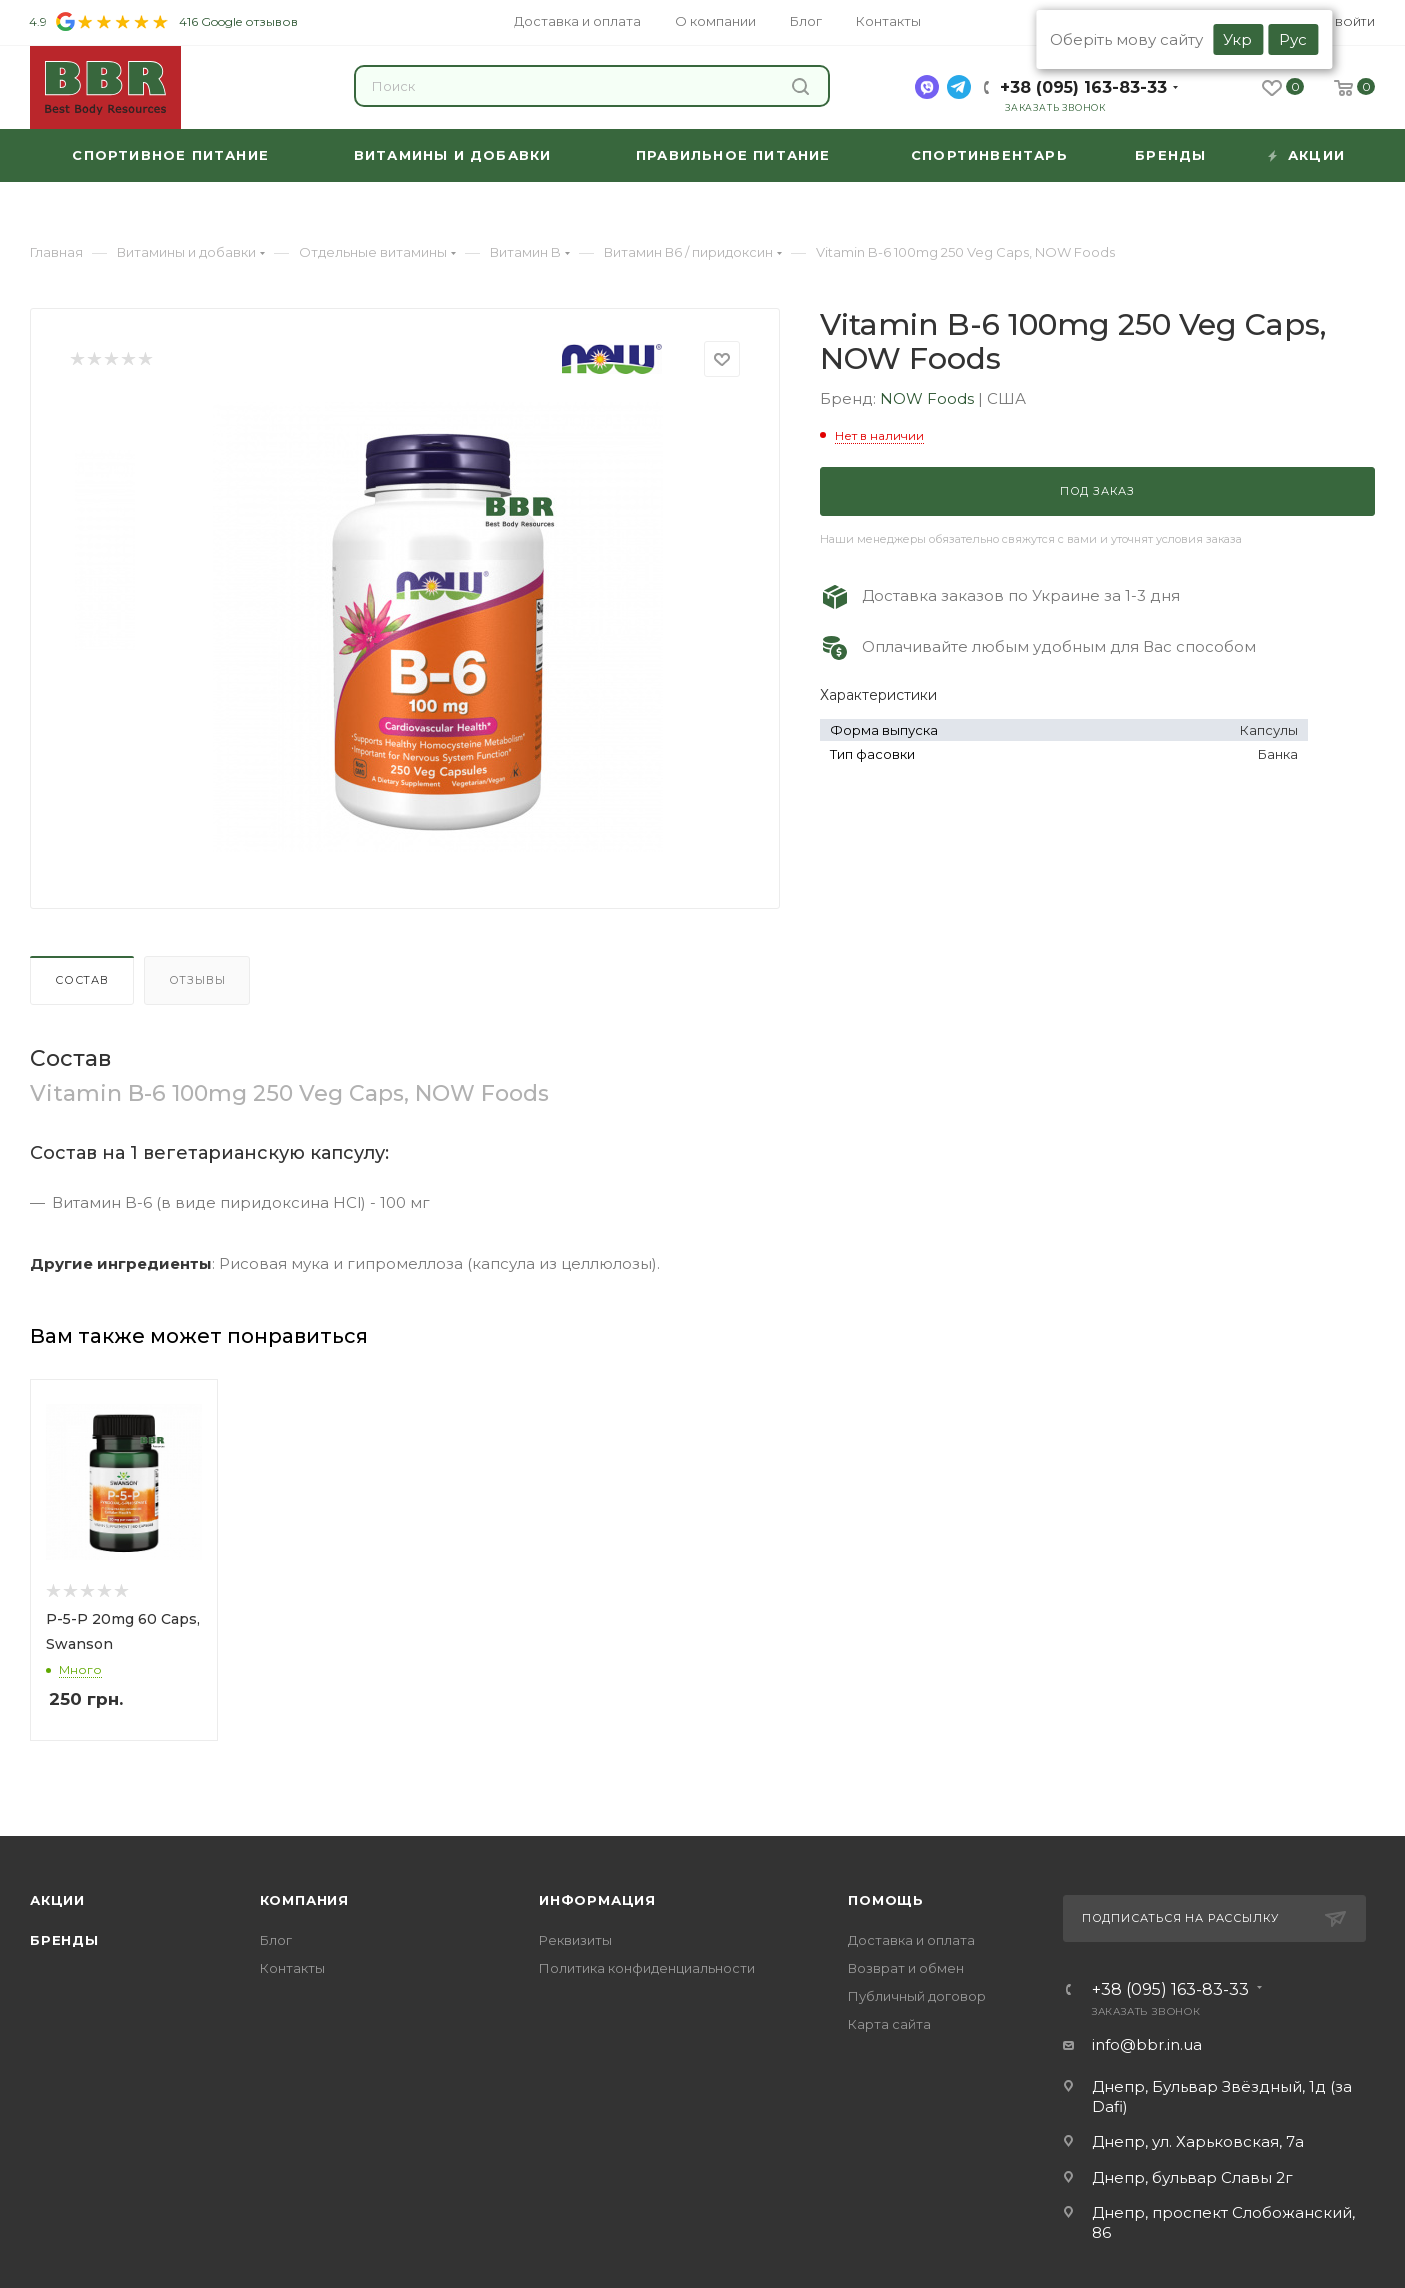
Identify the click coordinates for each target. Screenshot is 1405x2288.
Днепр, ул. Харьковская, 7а (1198, 2141)
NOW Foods (929, 398)
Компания (304, 1900)
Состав (82, 980)
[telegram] (959, 87)
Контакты (292, 1968)
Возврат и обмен (906, 1968)
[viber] (927, 87)
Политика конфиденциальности (647, 1968)
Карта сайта (889, 2024)
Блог (276, 1940)
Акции (57, 1900)
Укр (1237, 39)
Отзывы (197, 980)
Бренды (64, 1940)
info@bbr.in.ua (1147, 2044)
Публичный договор (917, 1996)
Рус (1293, 39)
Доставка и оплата (911, 1940)
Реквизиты (575, 1940)
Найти (800, 86)
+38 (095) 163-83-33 (1083, 87)
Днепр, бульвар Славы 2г (1192, 2177)
